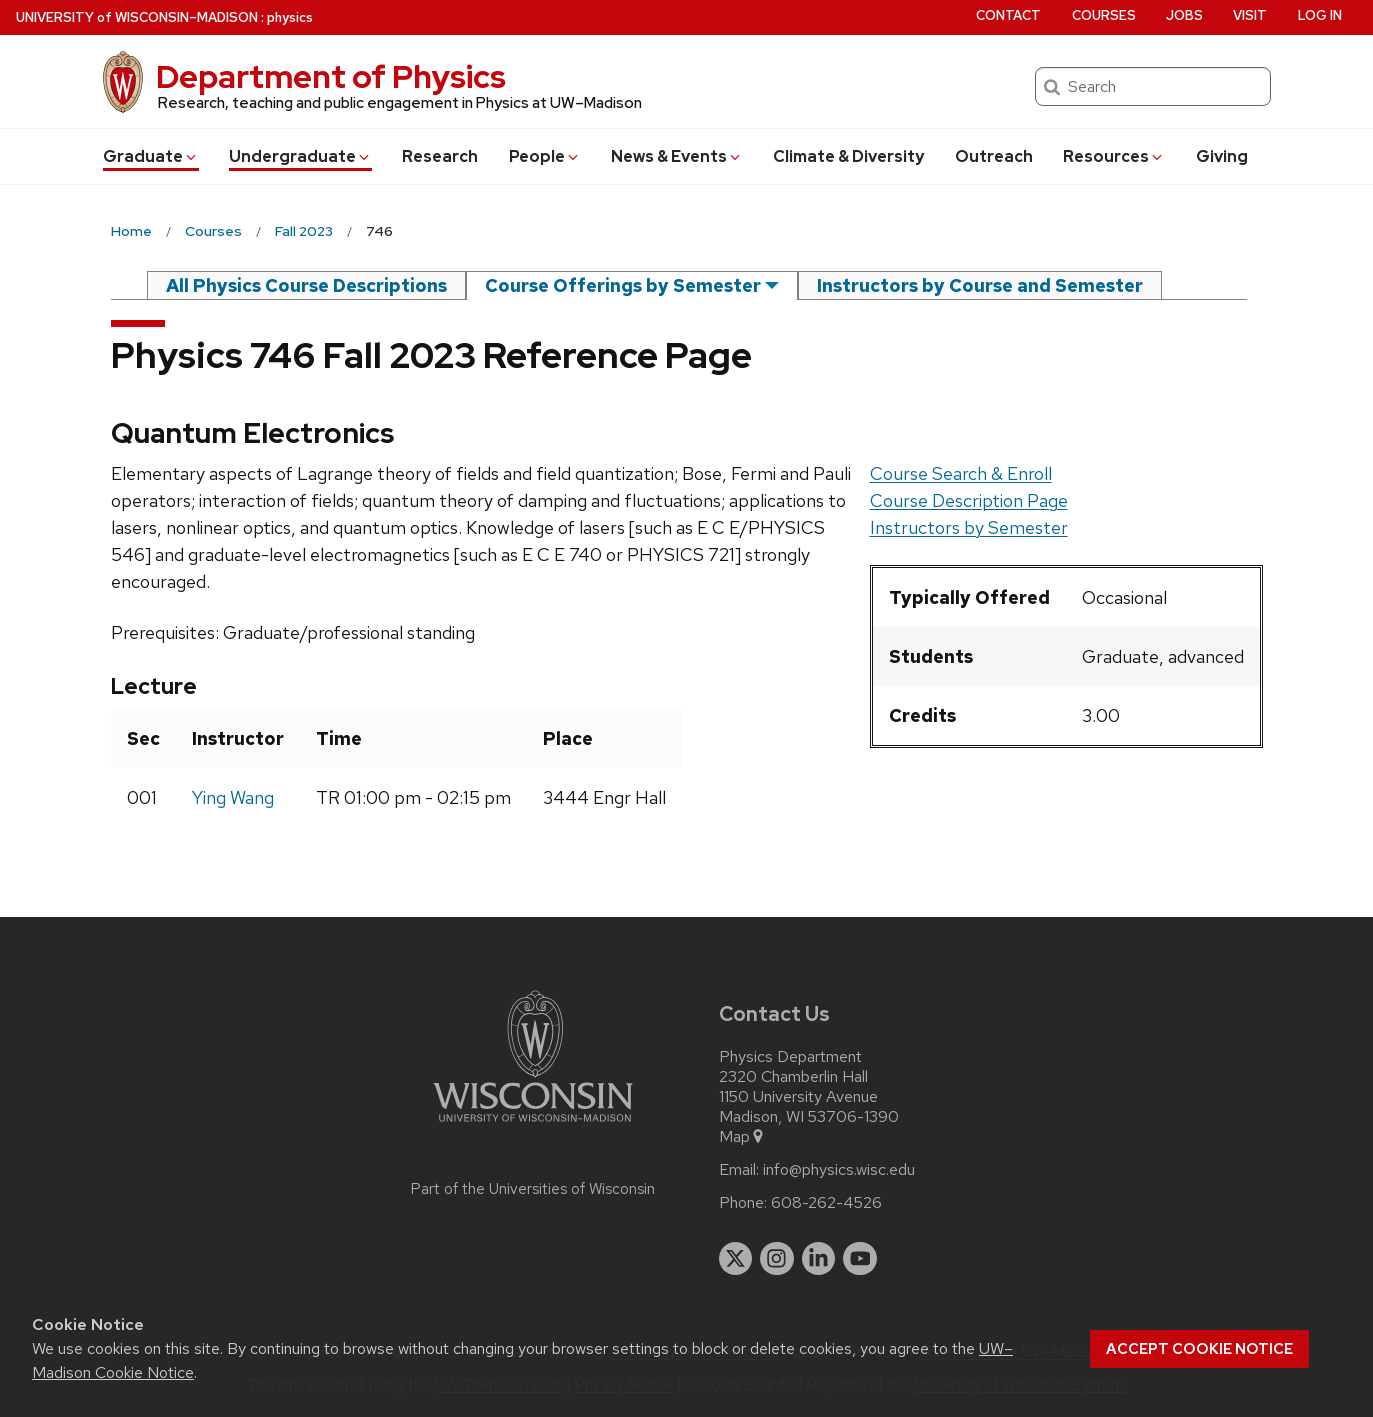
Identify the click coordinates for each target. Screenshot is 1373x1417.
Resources (1114, 156)
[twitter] (736, 1259)
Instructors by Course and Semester (980, 285)
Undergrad (300, 156)
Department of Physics (331, 76)
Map (742, 1137)
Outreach (994, 156)
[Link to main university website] (533, 1125)
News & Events (677, 156)
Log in (1320, 15)
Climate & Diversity (848, 156)
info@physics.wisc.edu (839, 1170)
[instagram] (777, 1259)
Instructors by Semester (969, 527)
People (545, 156)
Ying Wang (233, 797)
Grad (151, 156)
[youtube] (860, 1259)
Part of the (533, 1189)
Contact (1008, 15)
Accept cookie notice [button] (1199, 1349)
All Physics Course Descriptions (306, 285)
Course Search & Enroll (961, 473)
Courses (1104, 15)
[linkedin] (819, 1259)
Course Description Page (969, 500)
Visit (1250, 15)
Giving (1222, 156)
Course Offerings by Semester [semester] (623, 285)
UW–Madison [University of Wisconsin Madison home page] (137, 17)
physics (290, 17)
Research (440, 156)
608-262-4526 (826, 1203)
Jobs (1184, 15)
